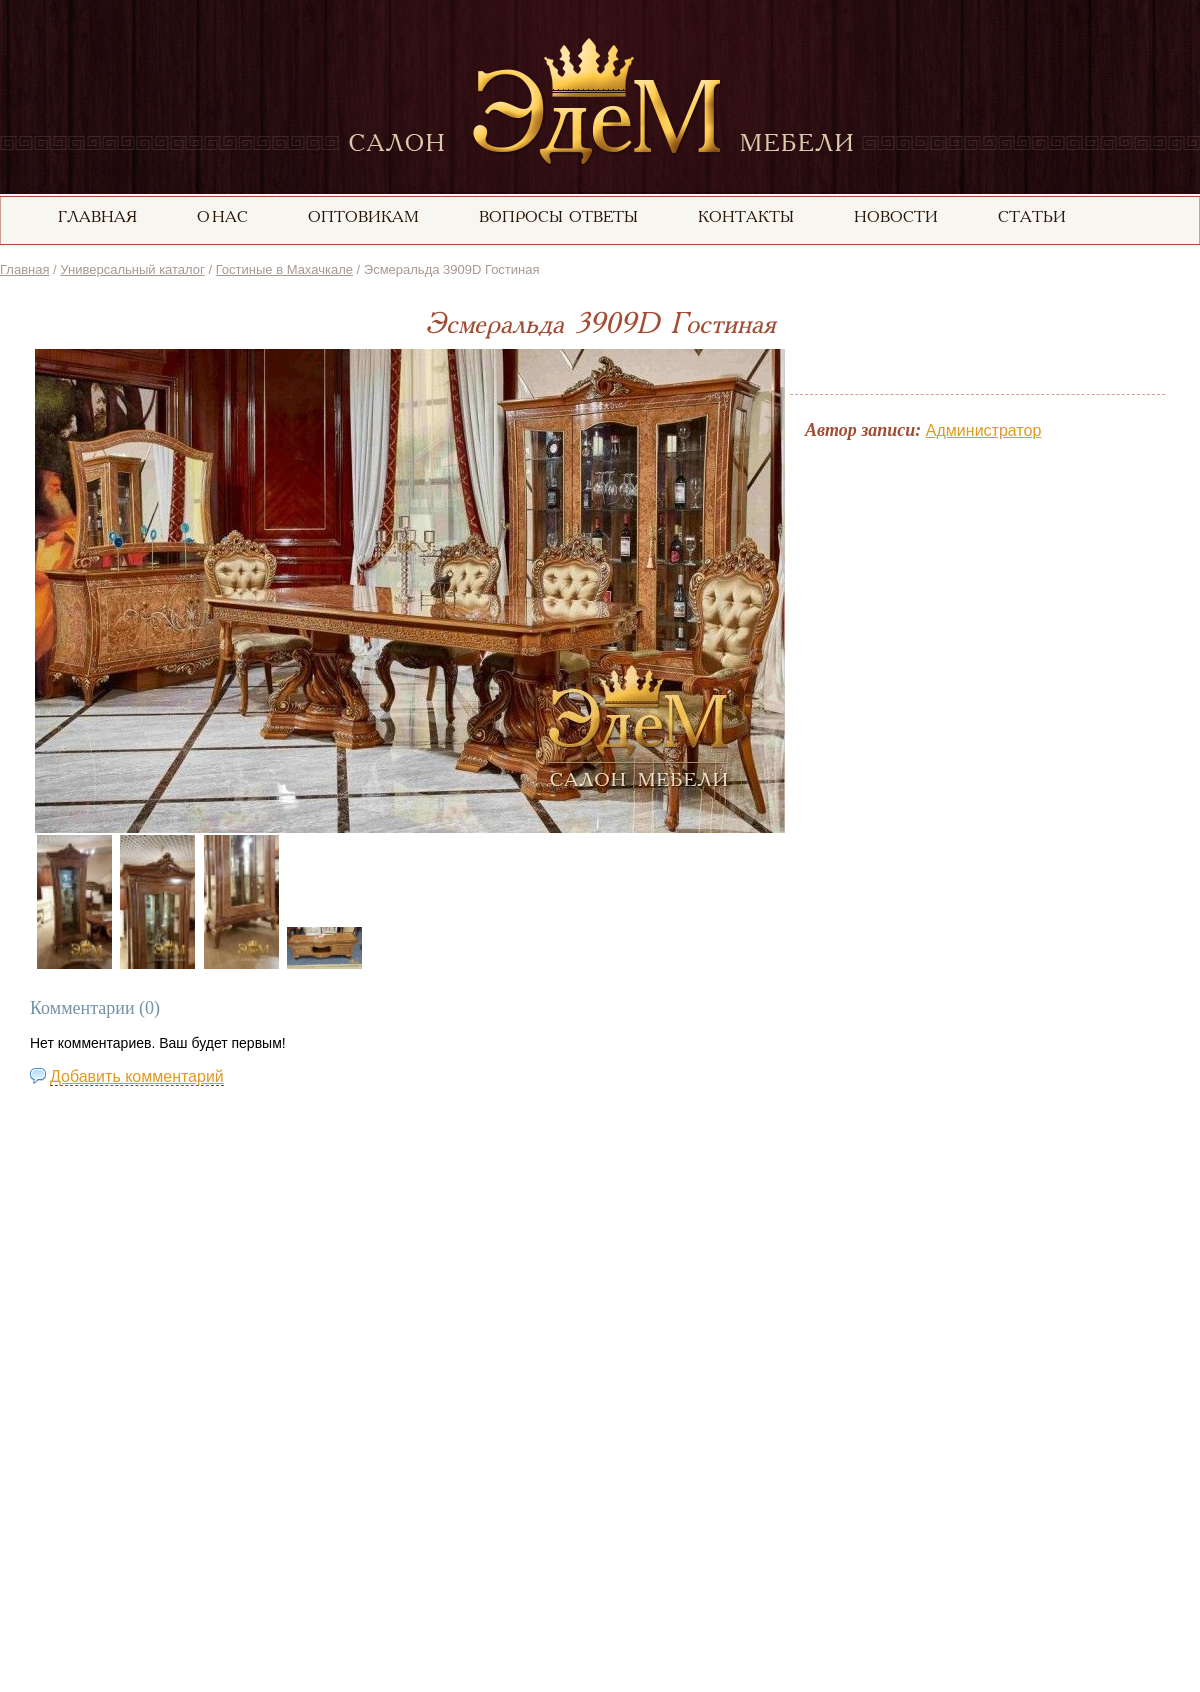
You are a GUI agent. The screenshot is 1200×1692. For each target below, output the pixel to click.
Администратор (983, 430)
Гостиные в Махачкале (284, 269)
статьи (1032, 218)
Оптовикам (363, 218)
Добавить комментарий (137, 1076)
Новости (896, 218)
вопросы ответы (558, 218)
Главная (24, 269)
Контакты (746, 218)
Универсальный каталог (132, 269)
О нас (222, 218)
